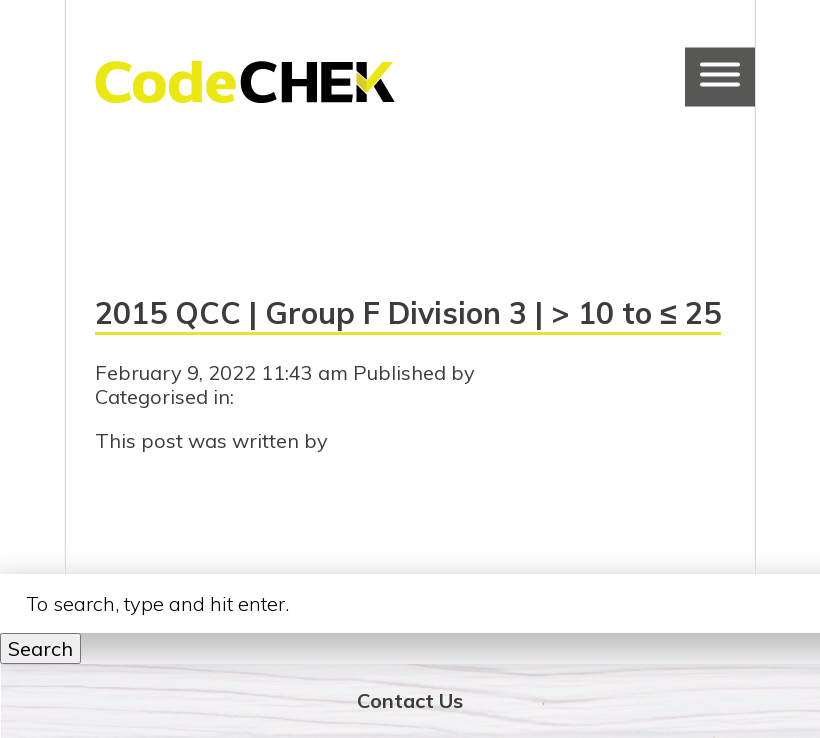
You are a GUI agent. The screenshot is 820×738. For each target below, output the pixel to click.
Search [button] (40, 648)
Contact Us (410, 700)
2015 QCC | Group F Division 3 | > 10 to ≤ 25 (407, 313)
